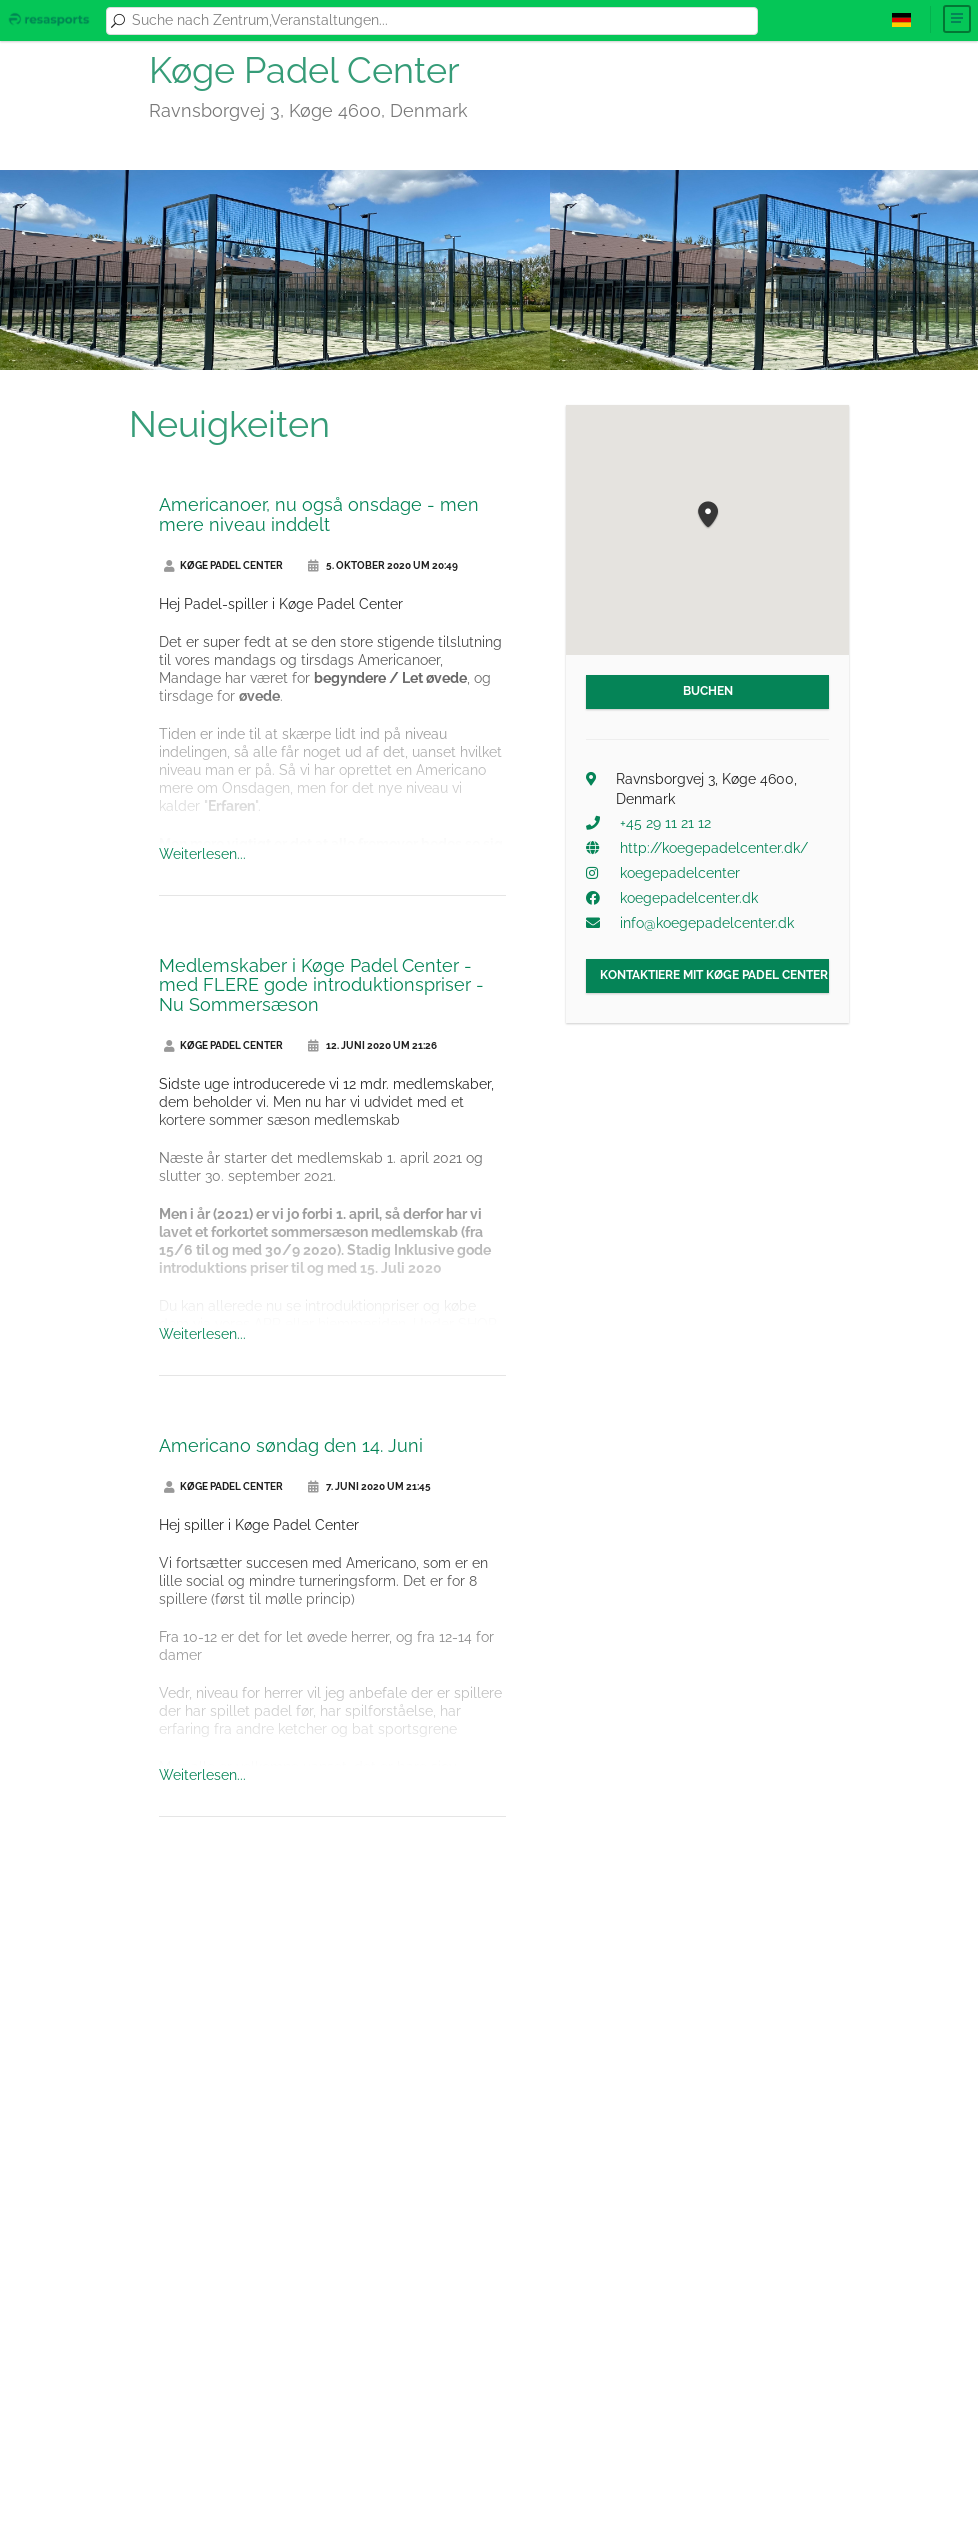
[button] (708, 515)
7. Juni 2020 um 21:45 (369, 1486)
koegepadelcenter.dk (689, 898)
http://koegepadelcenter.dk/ (714, 848)
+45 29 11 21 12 (665, 823)
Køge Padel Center (223, 565)
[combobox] (441, 21)
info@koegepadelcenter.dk (707, 923)
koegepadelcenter (680, 873)
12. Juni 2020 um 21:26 (372, 1045)
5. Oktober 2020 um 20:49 (383, 565)
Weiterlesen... (202, 854)
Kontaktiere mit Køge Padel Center (714, 975)
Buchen (708, 691)
